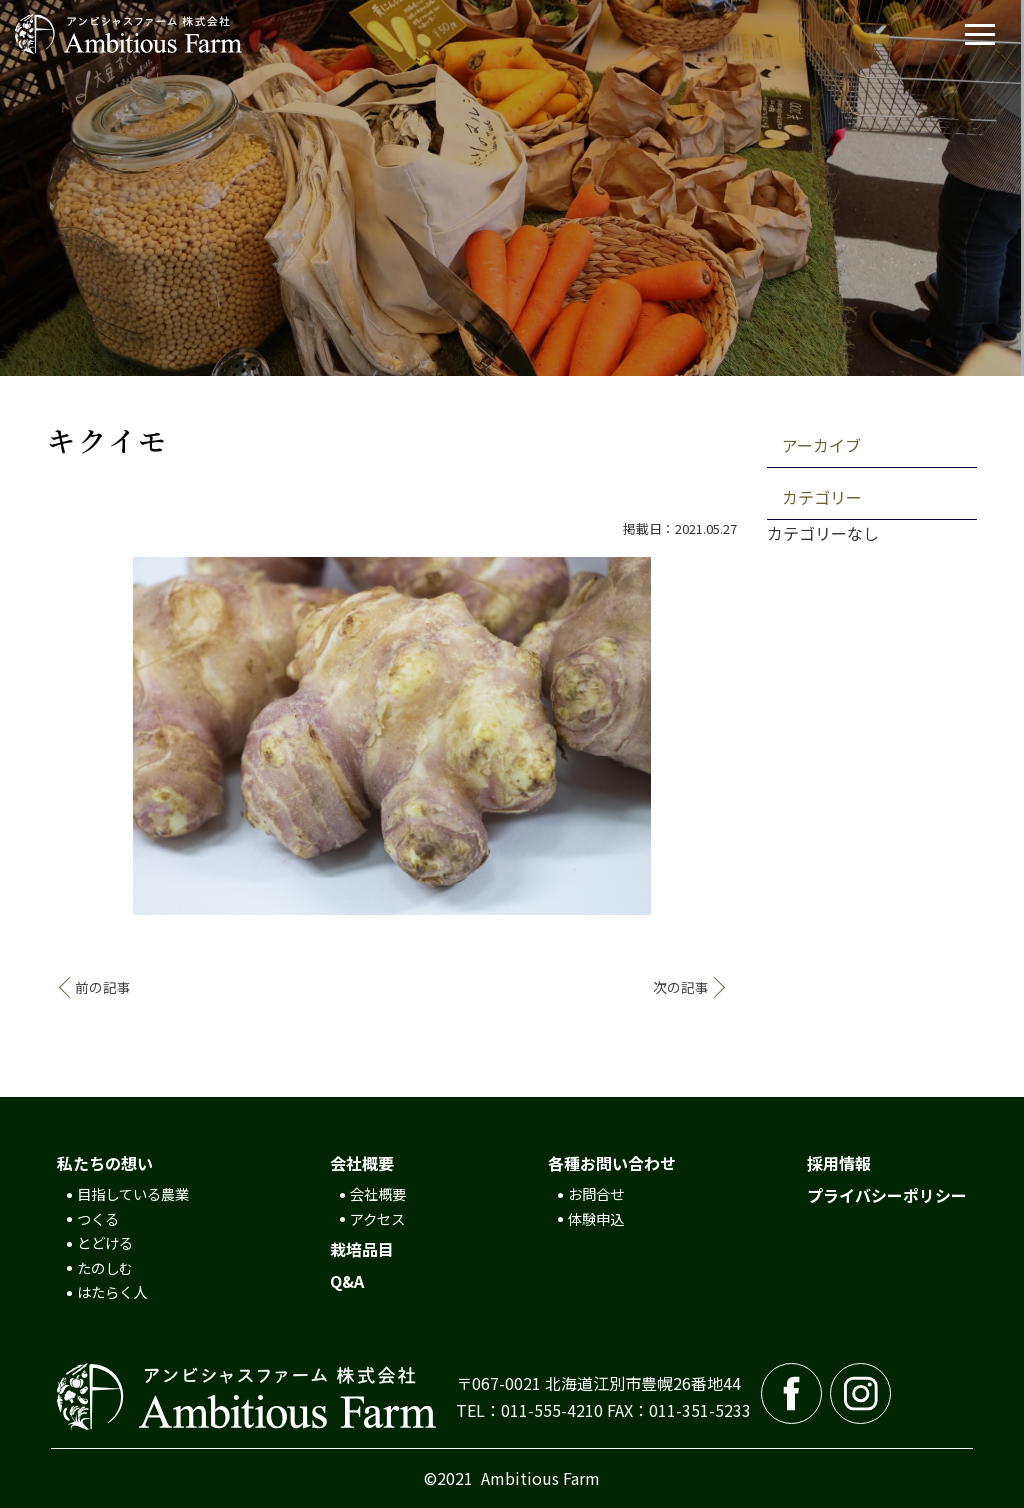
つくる (98, 1218)
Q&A (347, 1281)
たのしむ (105, 1267)
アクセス (377, 1218)
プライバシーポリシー (887, 1195)
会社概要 (362, 1163)
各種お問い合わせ (612, 1163)
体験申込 (596, 1218)
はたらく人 (112, 1291)
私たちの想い (105, 1163)
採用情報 (839, 1163)
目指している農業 (133, 1193)
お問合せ (596, 1193)
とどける (105, 1242)
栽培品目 (362, 1249)
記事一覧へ (392, 988)
